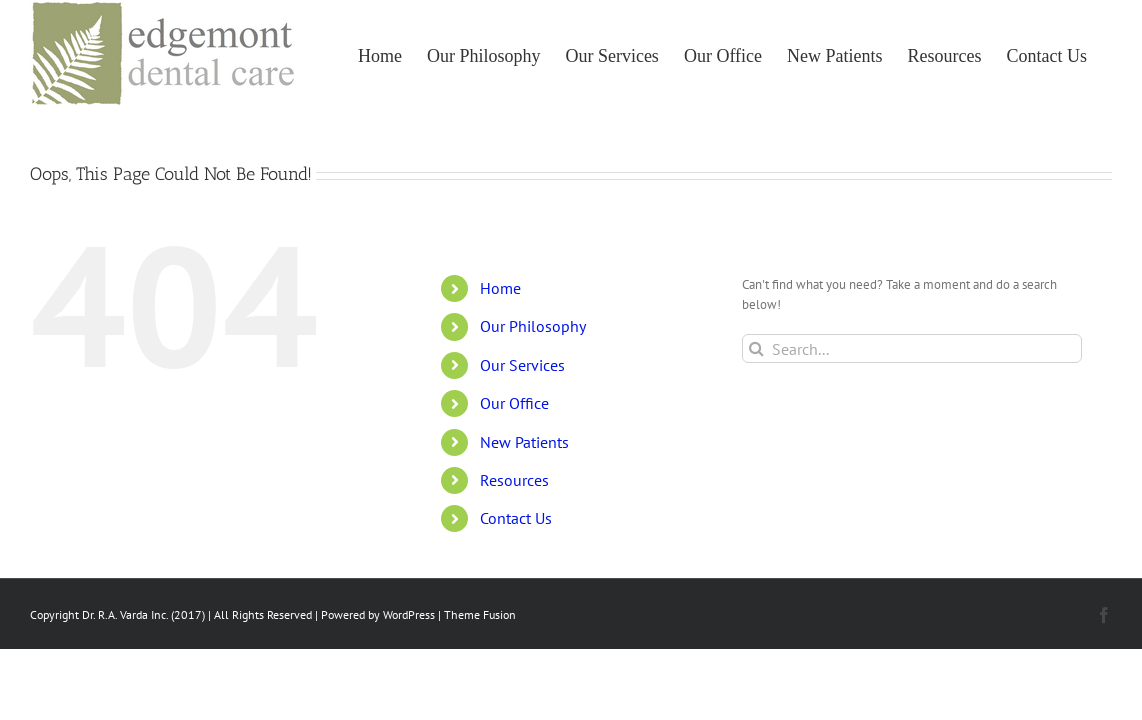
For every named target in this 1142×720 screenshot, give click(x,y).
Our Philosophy (533, 326)
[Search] (756, 348)
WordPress (409, 614)
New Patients (524, 442)
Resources (514, 480)
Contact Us (516, 518)
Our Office (514, 403)
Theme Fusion (480, 614)
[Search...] (912, 348)
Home (500, 288)
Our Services (522, 365)
